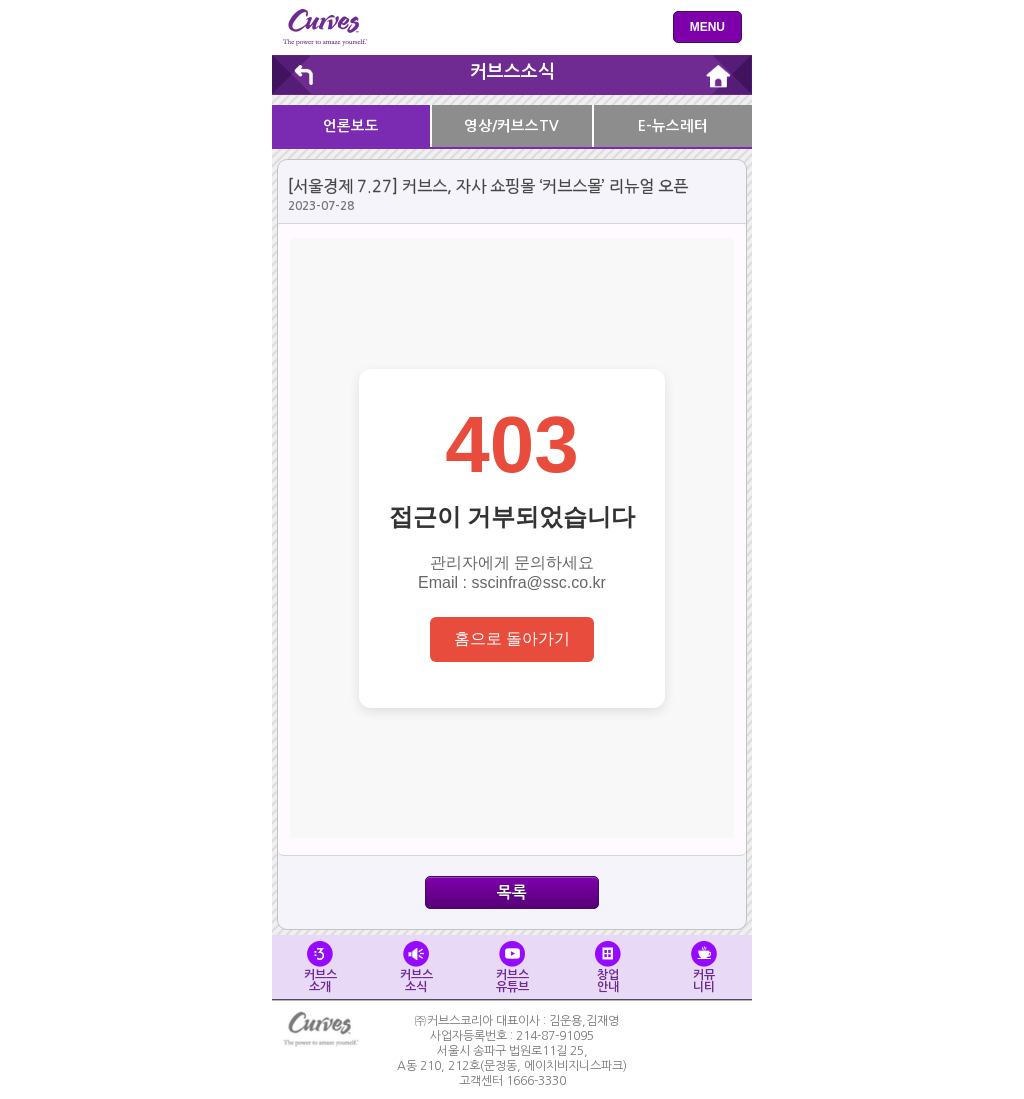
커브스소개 (320, 967)
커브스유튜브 (512, 967)
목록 (512, 892)
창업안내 (608, 967)
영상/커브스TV (511, 126)
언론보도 (351, 126)
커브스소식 (512, 72)
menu (707, 27)
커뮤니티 (704, 967)
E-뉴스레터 (673, 126)
